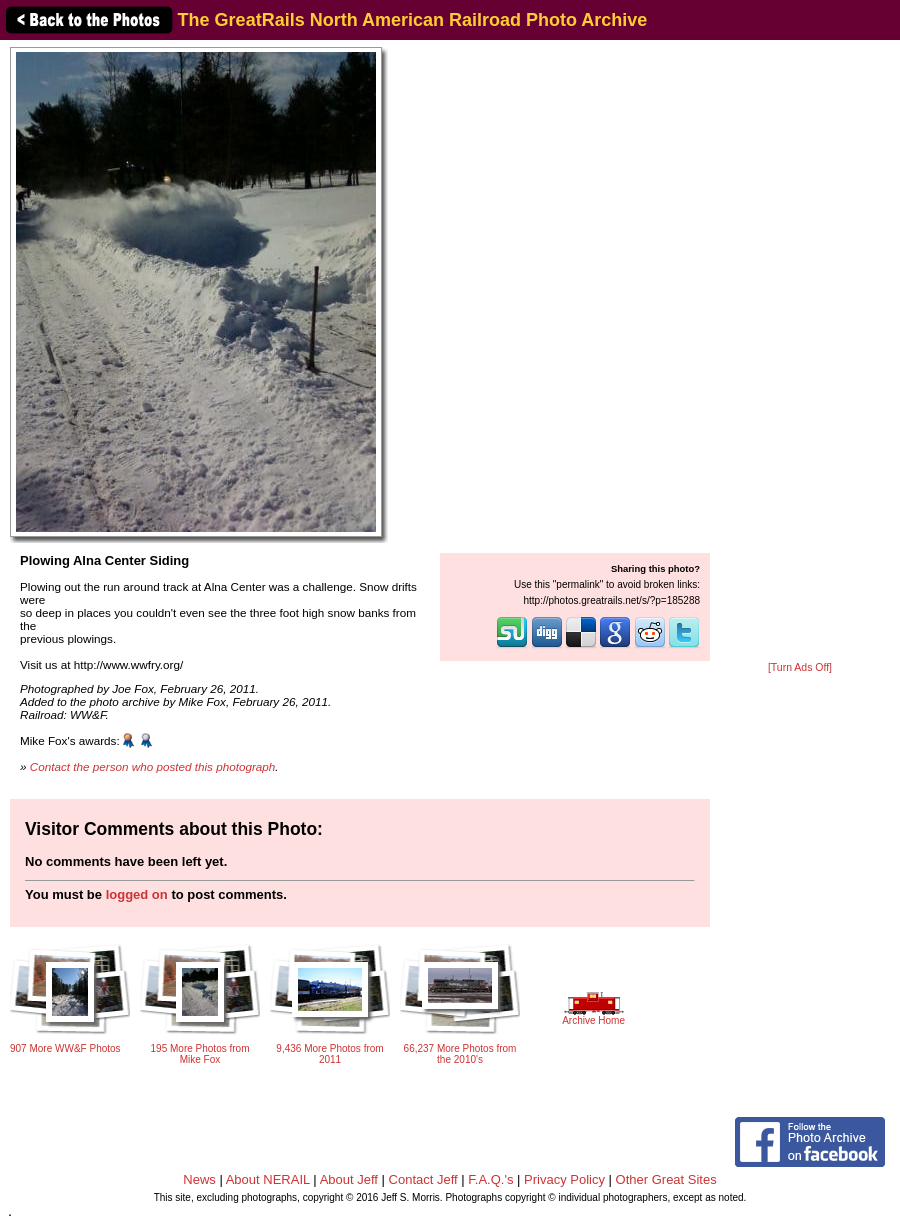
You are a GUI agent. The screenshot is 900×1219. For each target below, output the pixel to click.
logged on (137, 894)
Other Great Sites (666, 1179)
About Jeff (349, 1179)
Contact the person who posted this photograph (153, 766)
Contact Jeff (423, 1179)
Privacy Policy (564, 1179)
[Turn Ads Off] (800, 667)
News (199, 1179)
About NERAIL (268, 1179)
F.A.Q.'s (490, 1179)
